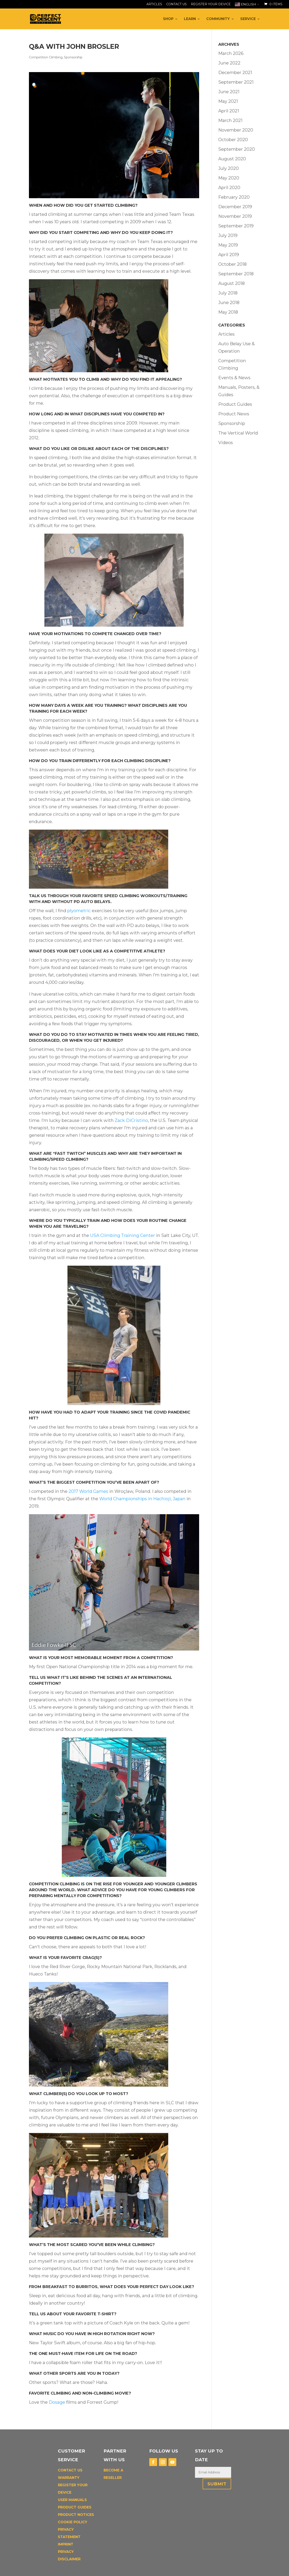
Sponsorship (73, 57)
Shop (168, 19)
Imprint (65, 2544)
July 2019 (227, 235)
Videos (225, 442)
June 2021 (228, 91)
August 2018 (231, 283)
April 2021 (228, 110)
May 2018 (228, 312)
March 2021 (230, 120)
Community (218, 19)
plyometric (79, 910)
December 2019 (235, 206)
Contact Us (176, 4)
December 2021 (235, 72)
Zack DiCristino (131, 1120)
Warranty (68, 2478)
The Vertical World (238, 433)
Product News (233, 413)
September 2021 (236, 82)
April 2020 (229, 187)
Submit (216, 2483)
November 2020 (235, 130)
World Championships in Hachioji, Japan (143, 1498)
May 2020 (228, 178)
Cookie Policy (72, 2522)
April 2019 (228, 254)
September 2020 (236, 149)
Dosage (57, 2402)
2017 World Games (88, 1491)
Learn (190, 19)
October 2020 (233, 139)
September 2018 (236, 273)
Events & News (234, 377)
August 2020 (232, 158)
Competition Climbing (45, 57)
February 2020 (234, 197)
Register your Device (211, 4)
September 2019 (236, 225)
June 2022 (229, 63)
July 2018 (227, 293)
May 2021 (228, 101)
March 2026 (231, 53)
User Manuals (72, 2500)
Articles (154, 4)
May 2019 (228, 245)
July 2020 (228, 168)
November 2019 (235, 216)
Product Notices (76, 2515)
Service (248, 19)
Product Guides (235, 404)
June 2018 (228, 302)
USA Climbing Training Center (122, 1235)
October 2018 (232, 264)
